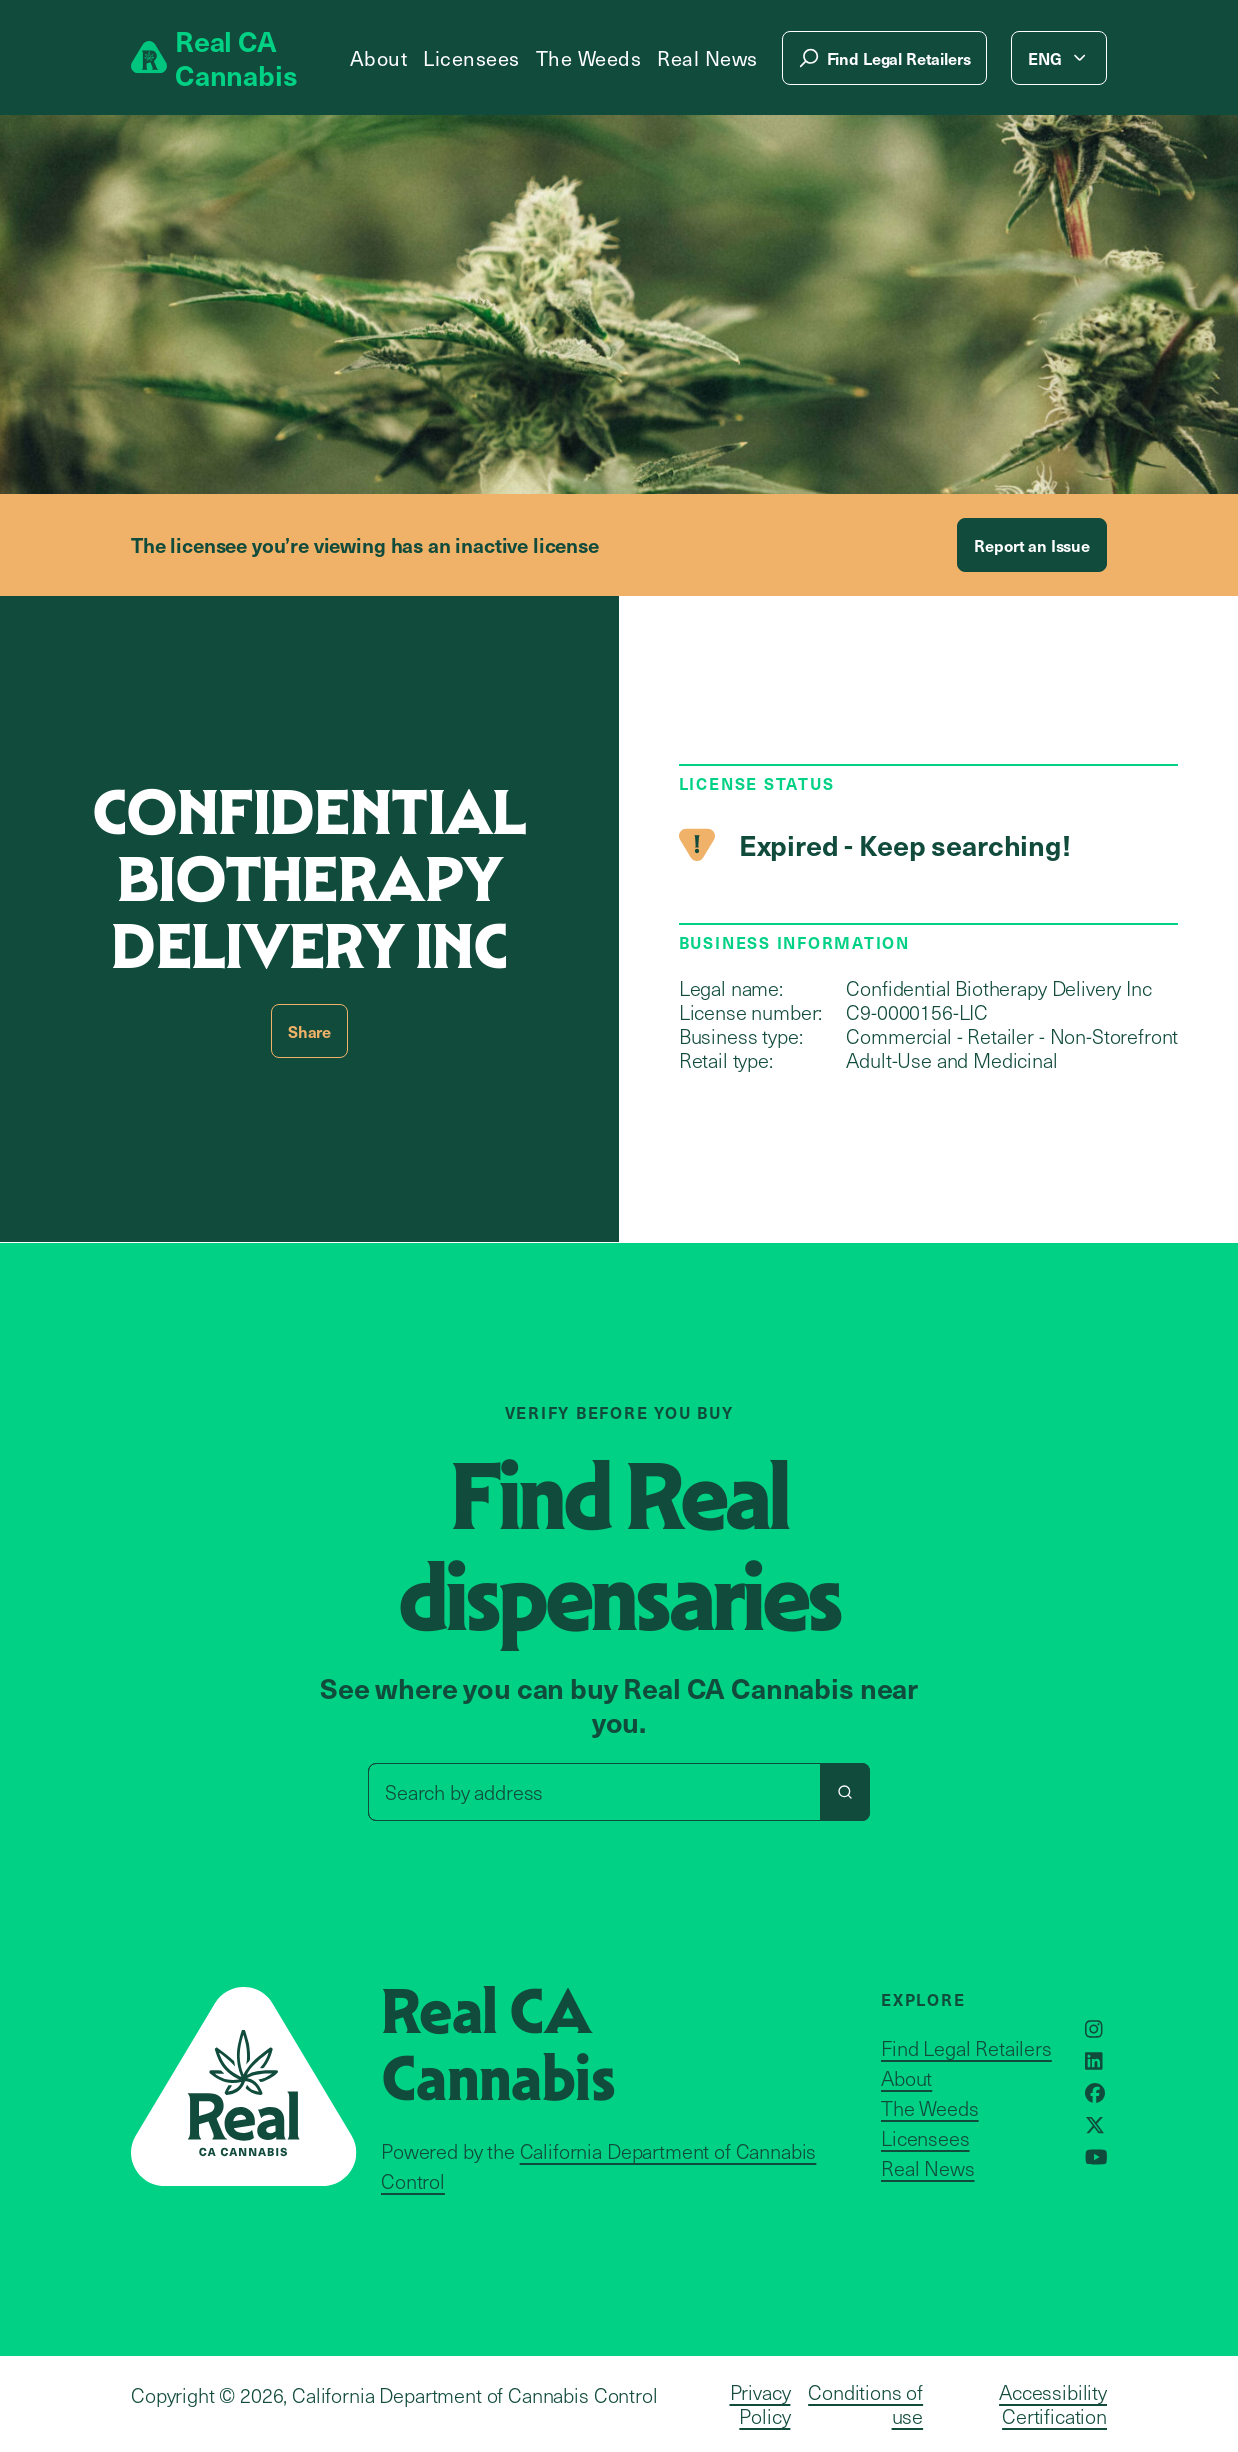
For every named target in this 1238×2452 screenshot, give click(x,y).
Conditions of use (865, 2404)
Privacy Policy (760, 2404)
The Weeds (589, 58)
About (379, 58)
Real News (707, 58)
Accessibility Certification (1053, 2404)
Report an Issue (1032, 545)
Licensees (471, 58)
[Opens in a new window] (1094, 2029)
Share (309, 1031)
